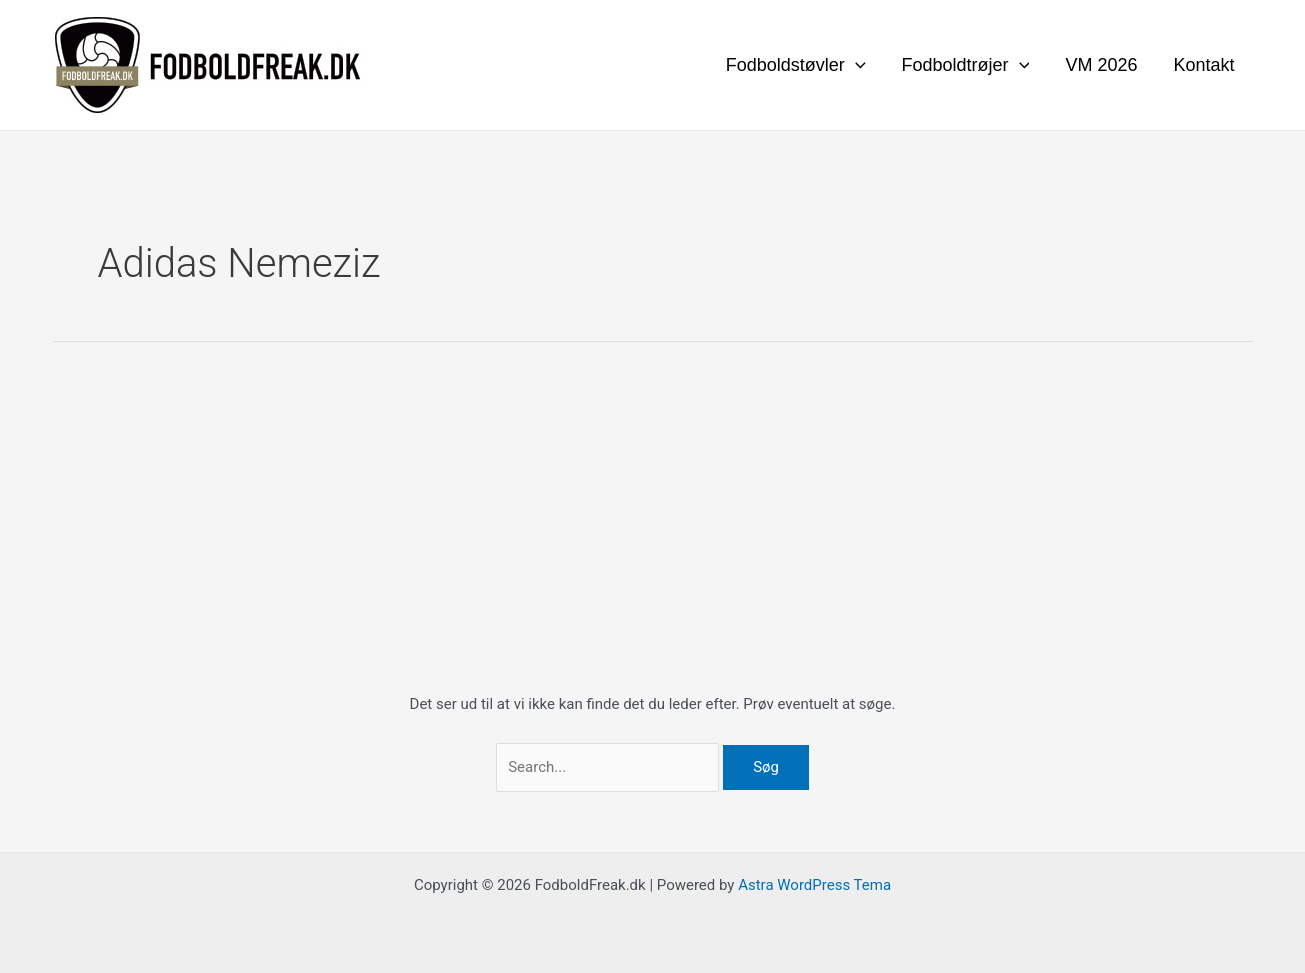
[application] (855, 65)
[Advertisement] (653, 542)
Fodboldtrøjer (966, 65)
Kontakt (1203, 65)
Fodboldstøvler (796, 65)
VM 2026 (1101, 65)
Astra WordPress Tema (814, 885)
